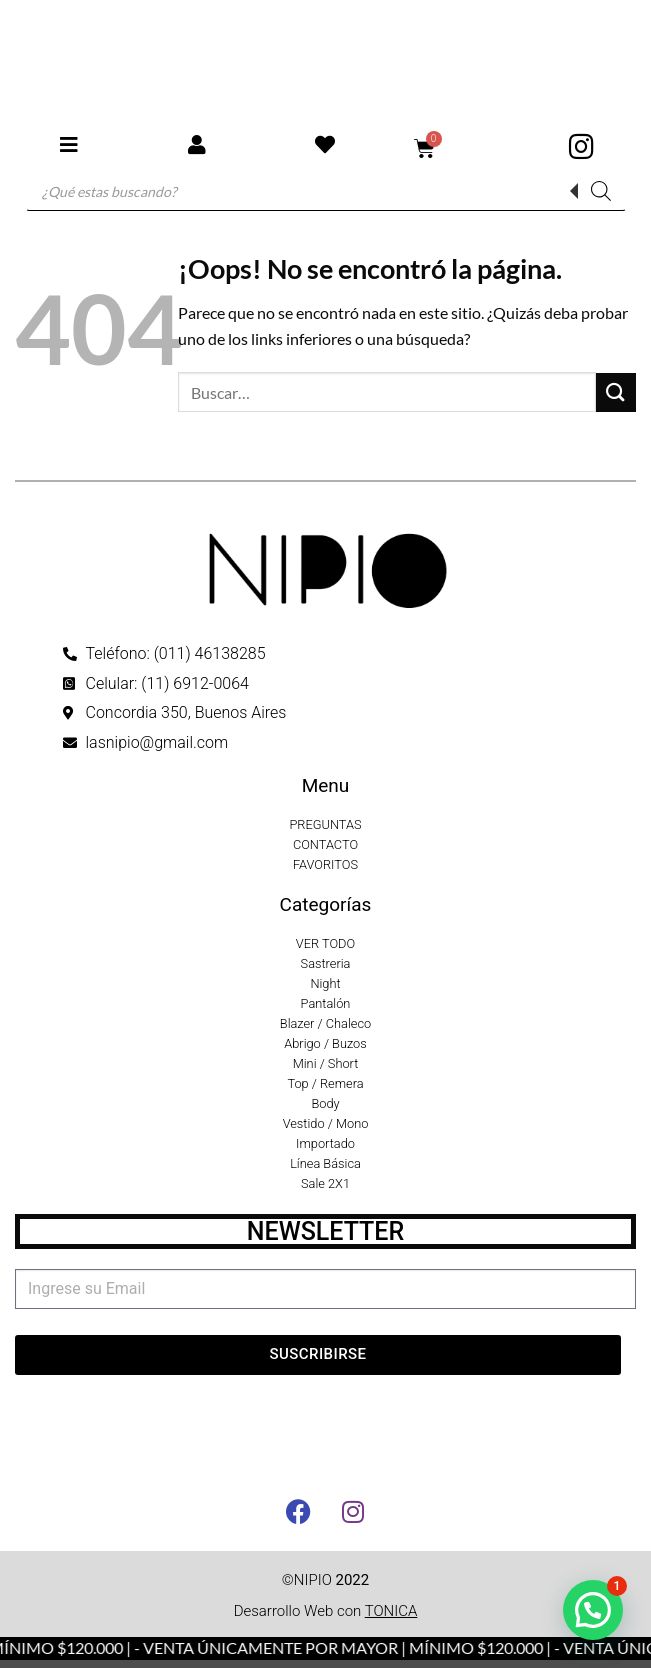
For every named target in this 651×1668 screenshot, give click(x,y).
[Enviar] (616, 392)
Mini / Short (326, 1063)
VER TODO (325, 943)
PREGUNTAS (325, 824)
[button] (593, 1610)
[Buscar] (601, 191)
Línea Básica (325, 1163)
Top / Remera (325, 1083)
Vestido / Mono (326, 1123)
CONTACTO (325, 844)
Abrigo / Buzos (325, 1043)
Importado (325, 1143)
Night (325, 983)
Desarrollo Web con (326, 1611)
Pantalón (326, 1003)
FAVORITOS (325, 864)
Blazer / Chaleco (325, 1023)
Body (325, 1103)
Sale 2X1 (325, 1183)
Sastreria (326, 963)
